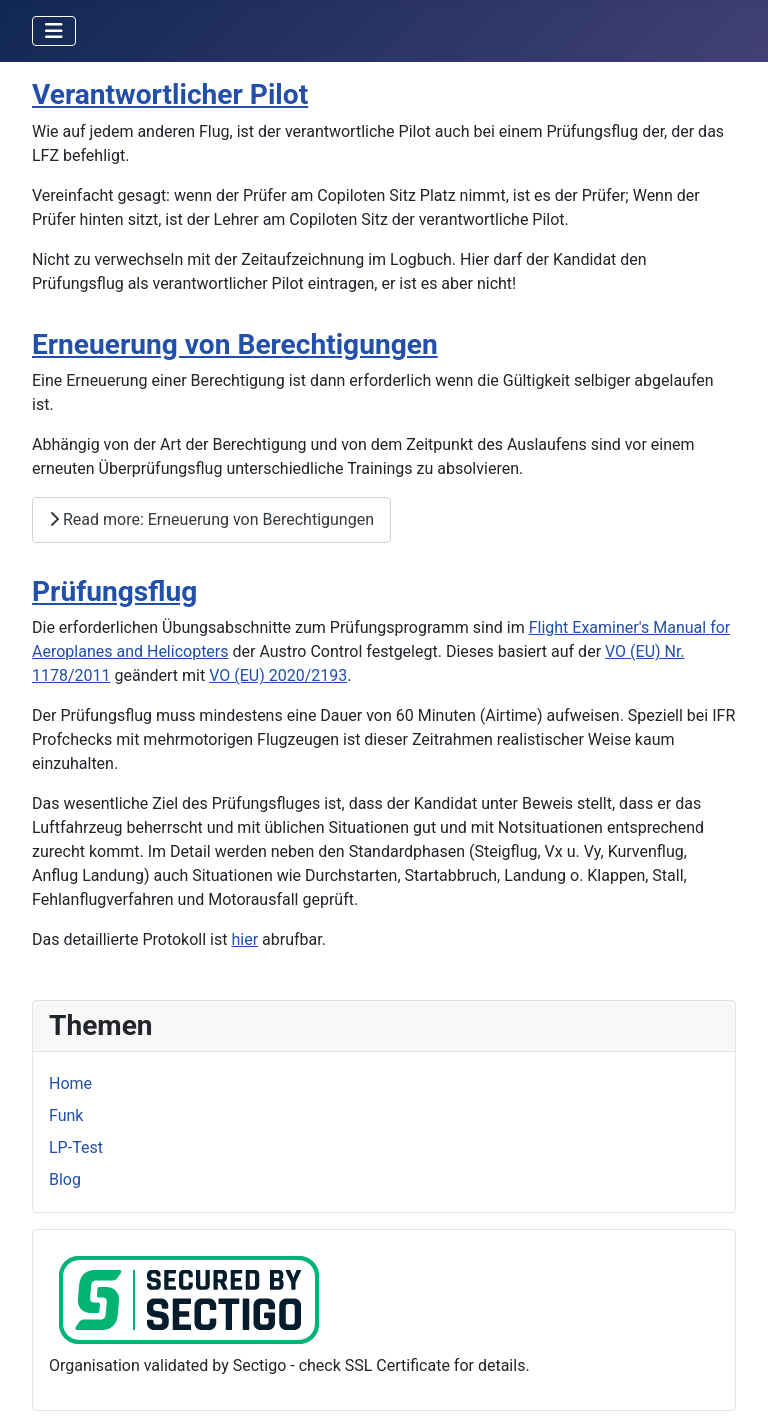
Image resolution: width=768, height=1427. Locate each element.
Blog (65, 1179)
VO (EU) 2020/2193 (278, 675)
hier (244, 939)
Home (70, 1083)
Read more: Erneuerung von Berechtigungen (211, 519)
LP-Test (76, 1147)
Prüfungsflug (114, 591)
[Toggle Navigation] (54, 31)
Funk (66, 1115)
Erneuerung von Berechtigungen (235, 344)
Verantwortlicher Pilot (170, 94)
